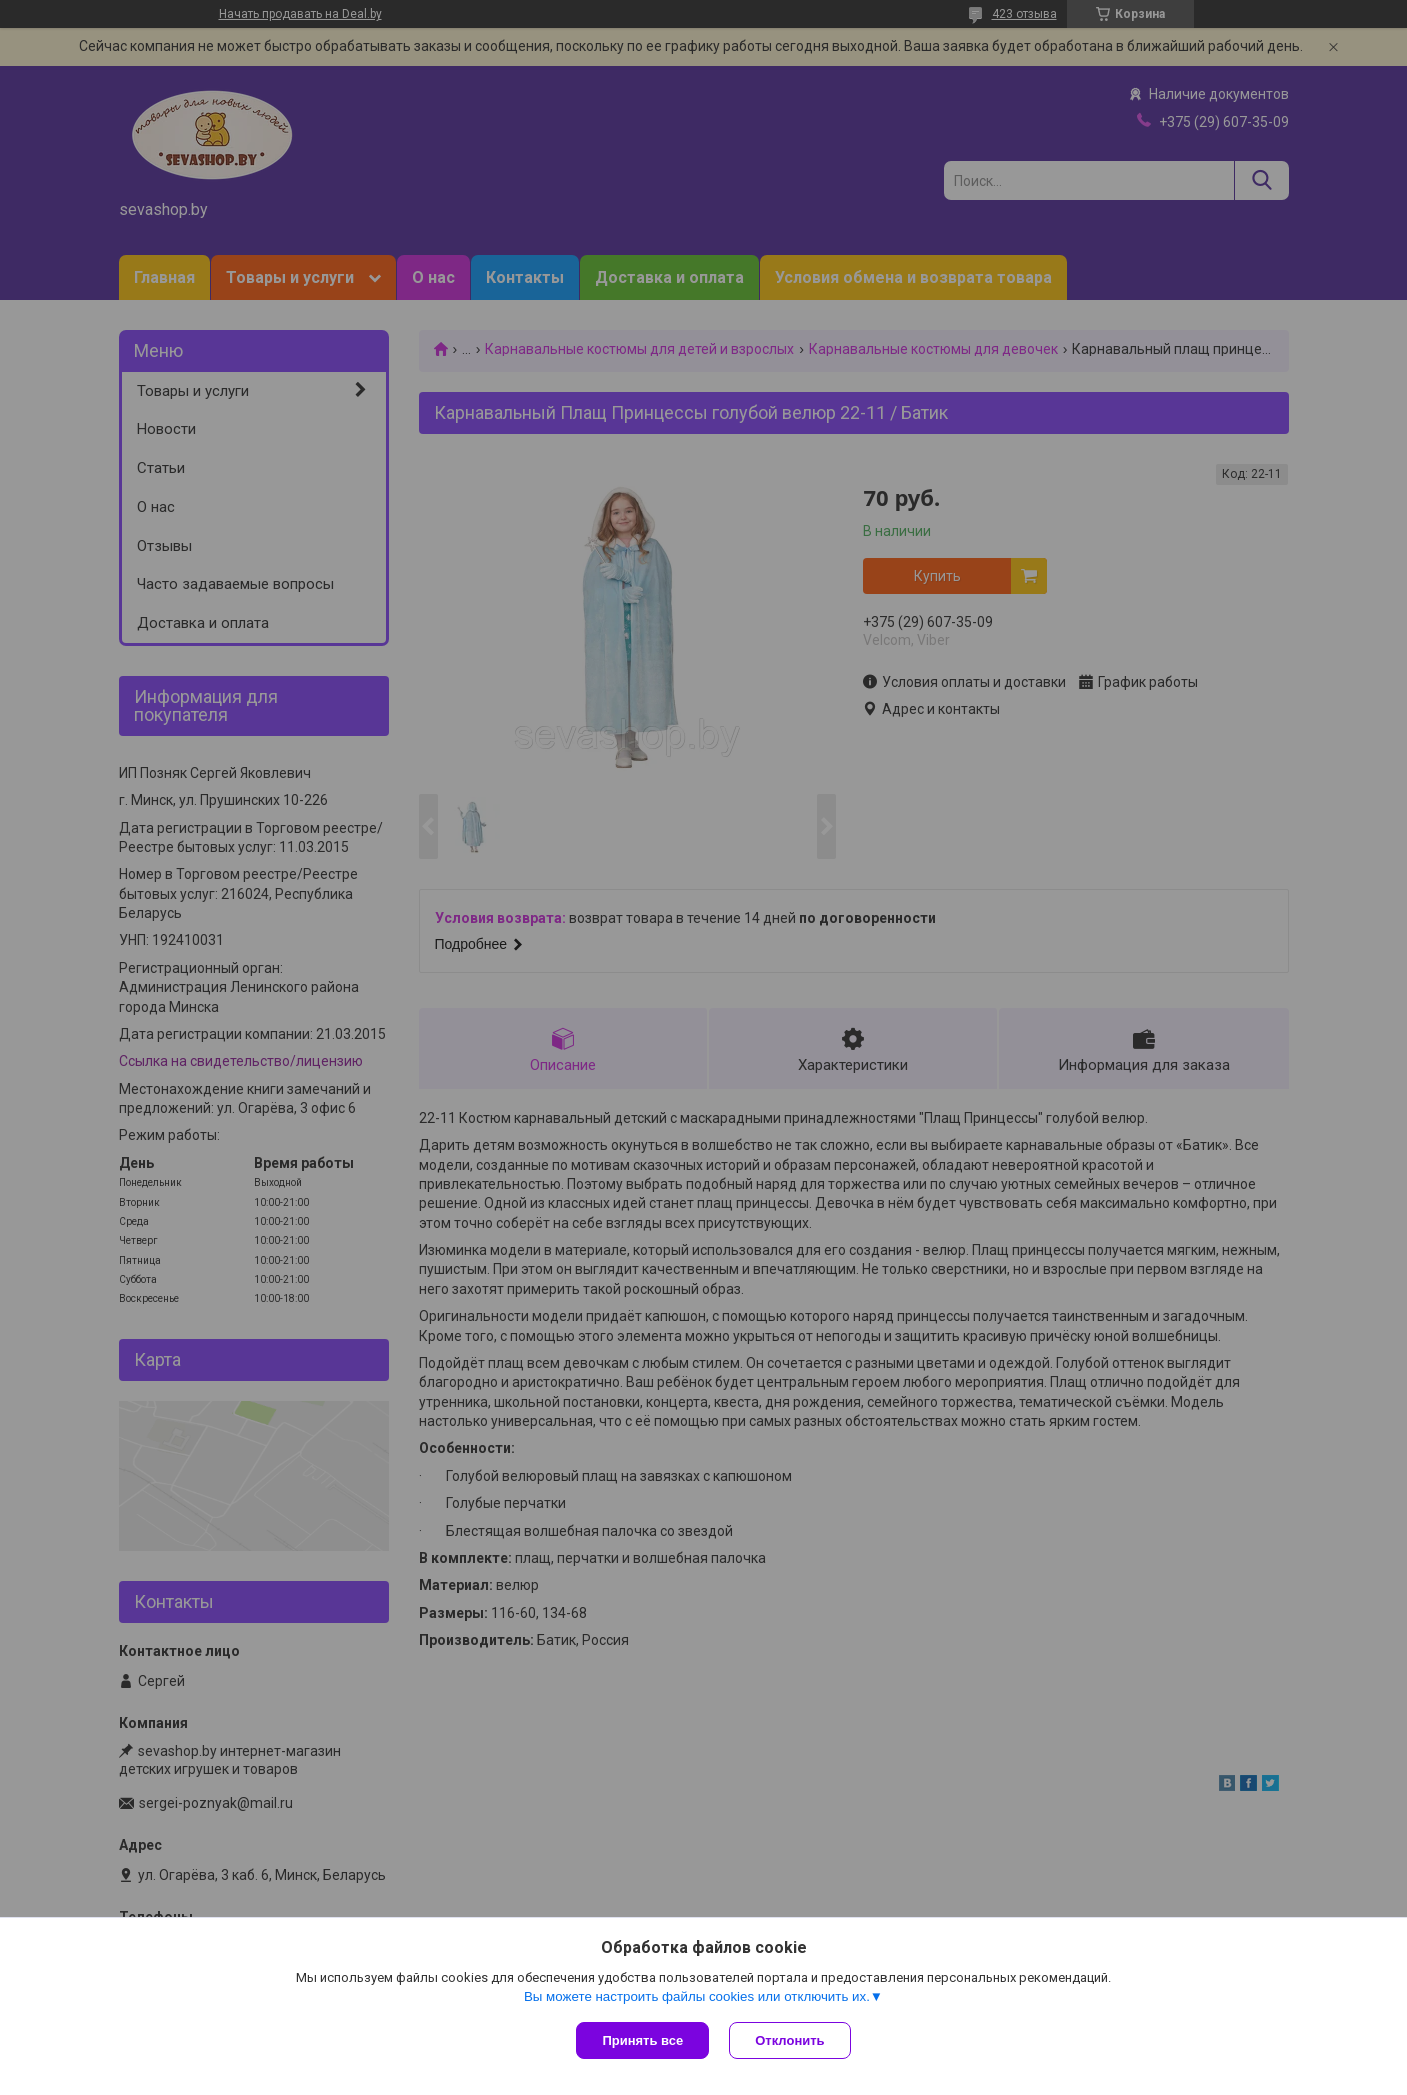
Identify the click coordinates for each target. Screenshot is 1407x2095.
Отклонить (789, 2040)
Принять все (642, 2040)
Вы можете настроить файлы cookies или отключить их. (697, 1996)
